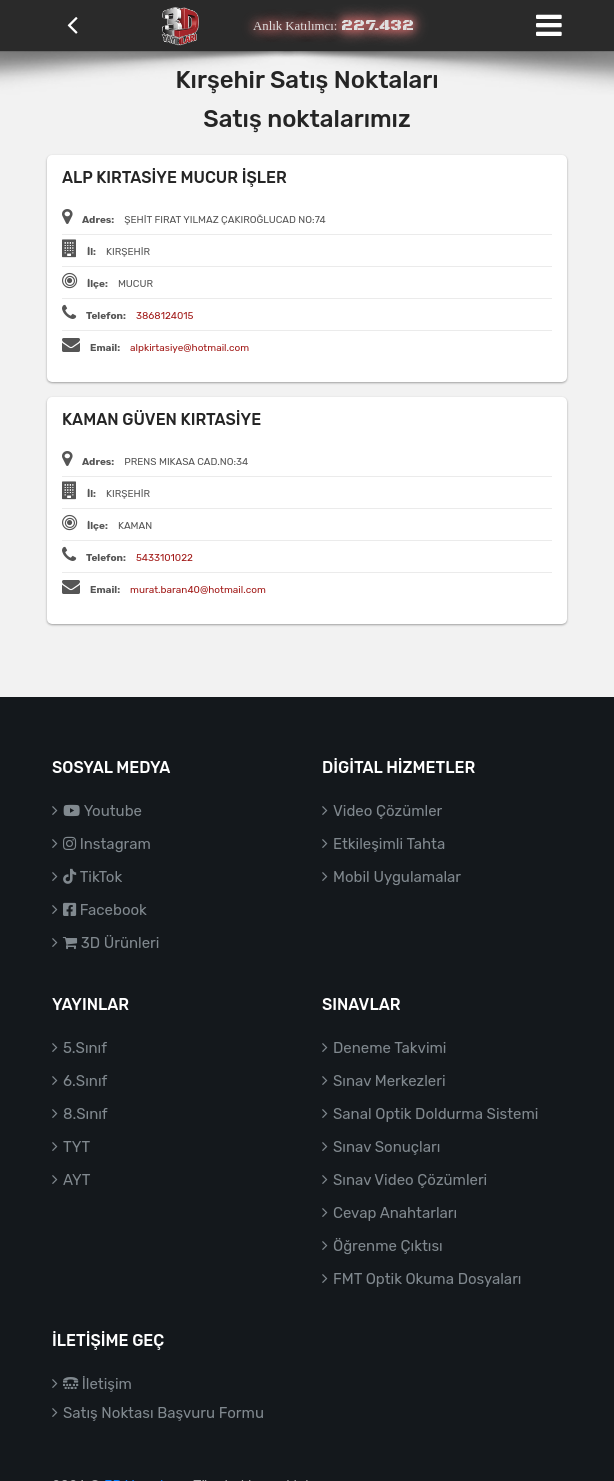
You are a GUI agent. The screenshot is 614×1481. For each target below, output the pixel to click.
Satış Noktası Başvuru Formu (163, 1413)
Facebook (105, 910)
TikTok (92, 877)
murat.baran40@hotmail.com (198, 590)
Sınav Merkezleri (389, 1081)
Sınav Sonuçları (386, 1147)
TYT (76, 1147)
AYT (76, 1180)
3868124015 (165, 316)
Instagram (107, 844)
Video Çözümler (387, 811)
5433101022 (164, 558)
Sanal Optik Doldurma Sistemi (435, 1114)
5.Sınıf (85, 1048)
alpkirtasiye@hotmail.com (189, 348)
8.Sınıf (85, 1114)
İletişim (97, 1384)
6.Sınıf (85, 1081)
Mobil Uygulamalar (397, 877)
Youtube (102, 811)
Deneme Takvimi (390, 1048)
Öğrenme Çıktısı (388, 1246)
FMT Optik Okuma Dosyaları (427, 1279)
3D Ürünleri (111, 943)
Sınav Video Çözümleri (410, 1180)
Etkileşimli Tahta (389, 844)
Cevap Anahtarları (395, 1213)
